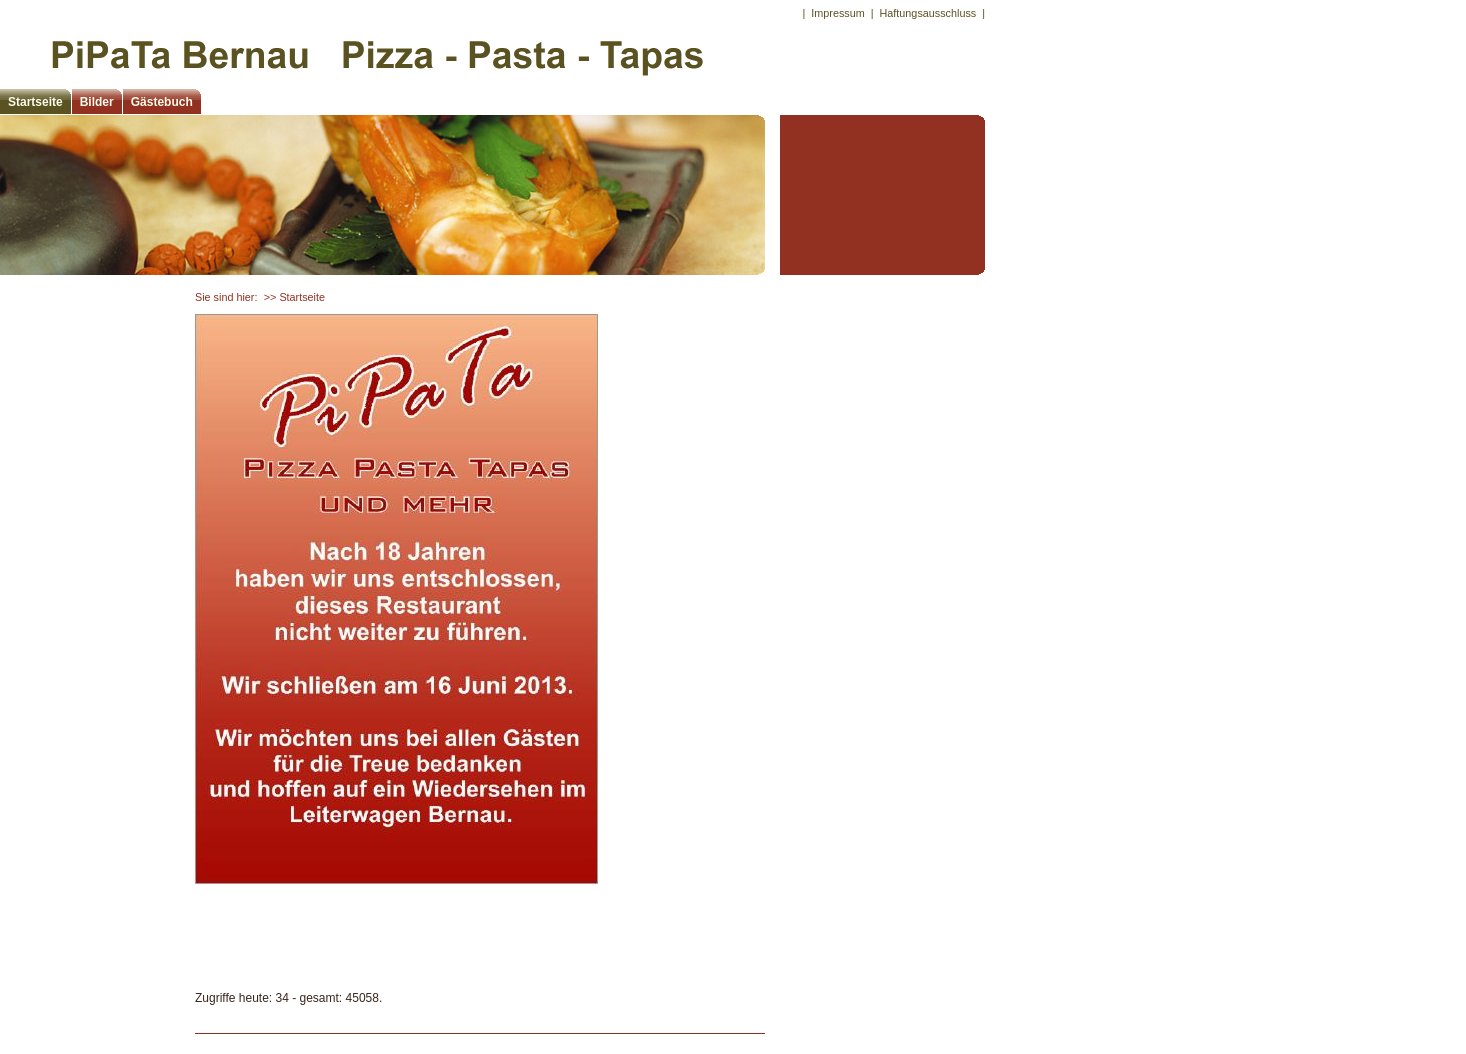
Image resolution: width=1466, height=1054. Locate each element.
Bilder (97, 102)
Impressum (837, 13)
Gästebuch (162, 102)
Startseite (35, 102)
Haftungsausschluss (928, 13)
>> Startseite (294, 297)
